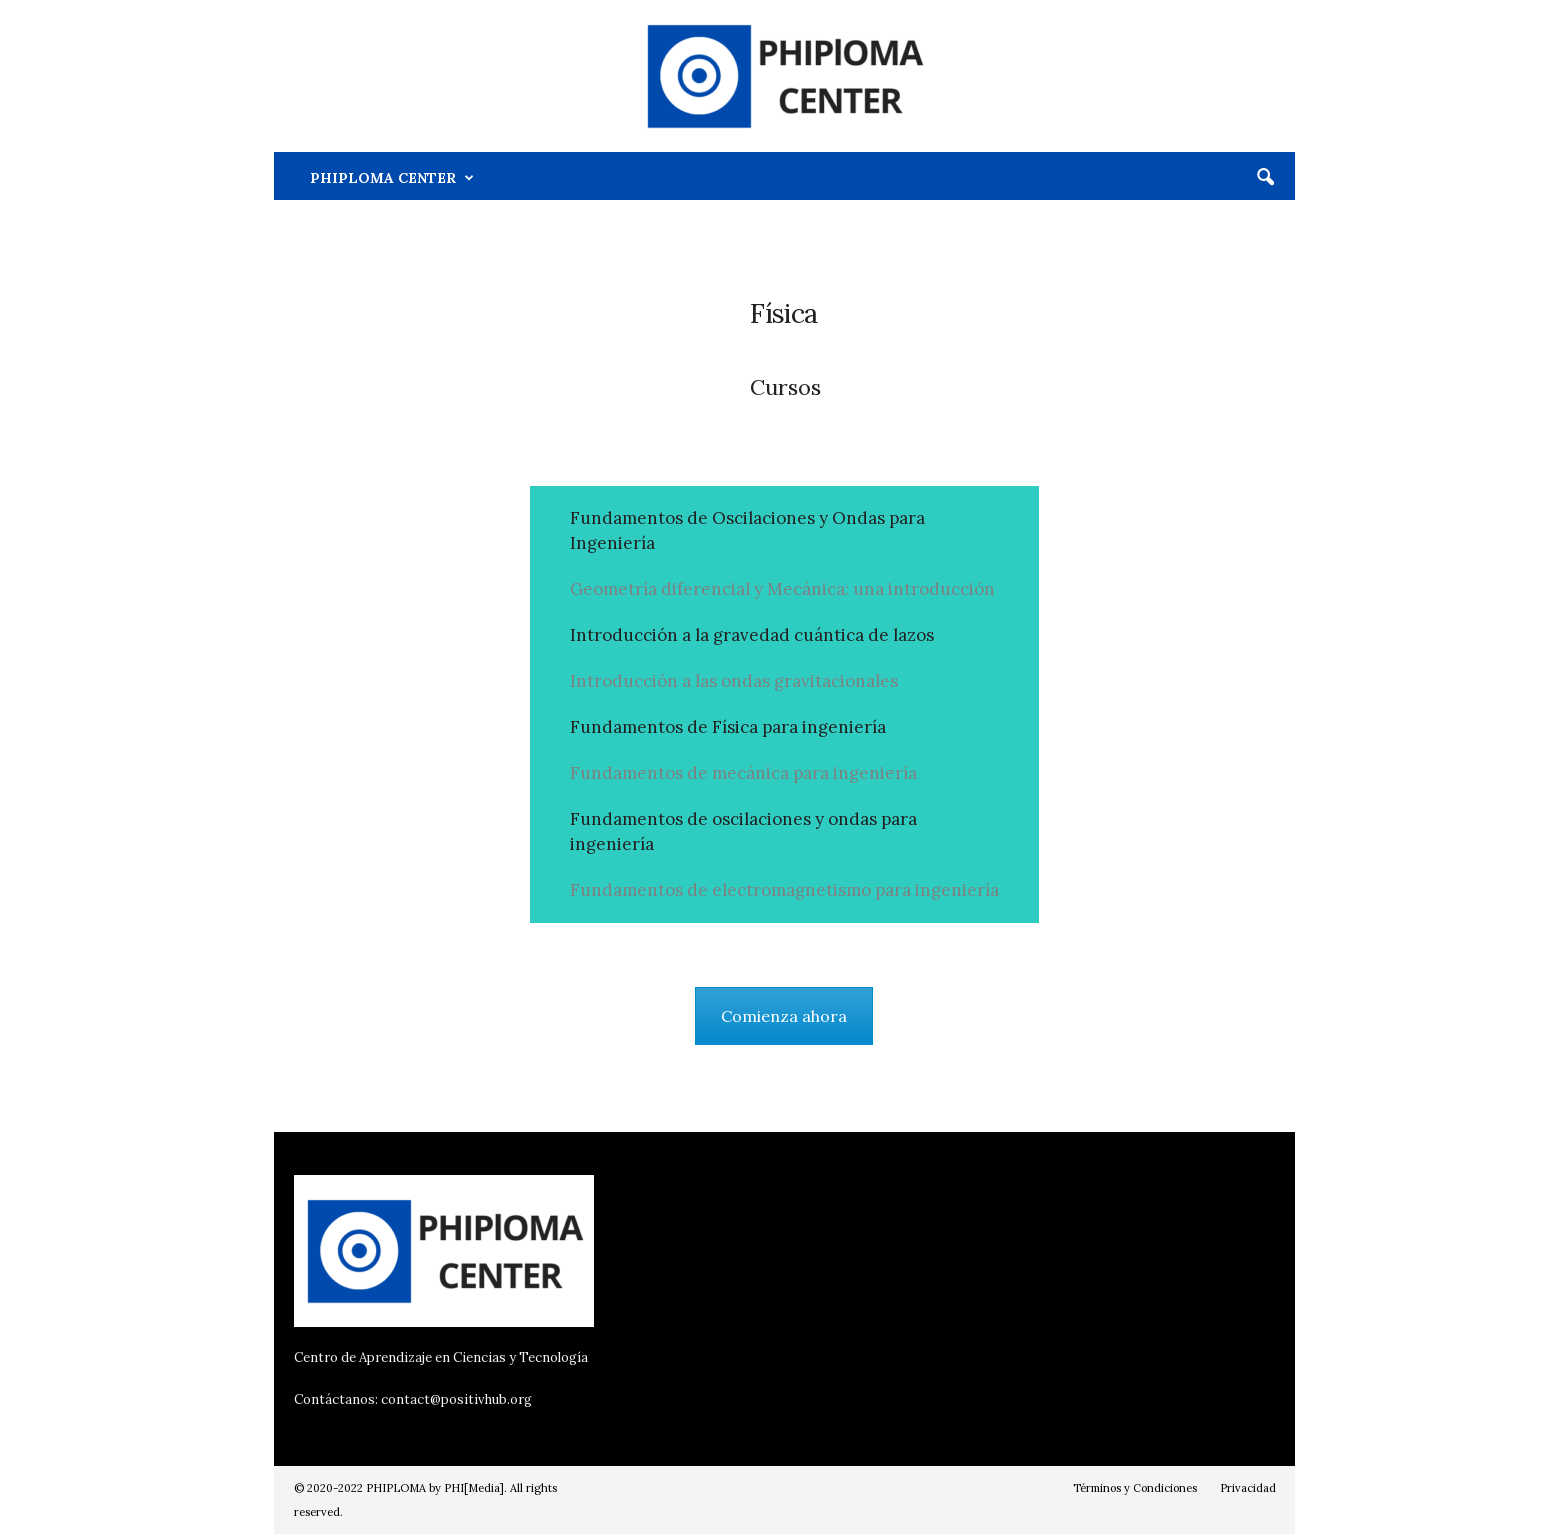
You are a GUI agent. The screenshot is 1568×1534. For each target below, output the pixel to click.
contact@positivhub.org (456, 1399)
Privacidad (1248, 1488)
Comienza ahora (784, 1016)
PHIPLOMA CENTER (392, 178)
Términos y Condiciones (1135, 1488)
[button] (1265, 178)
